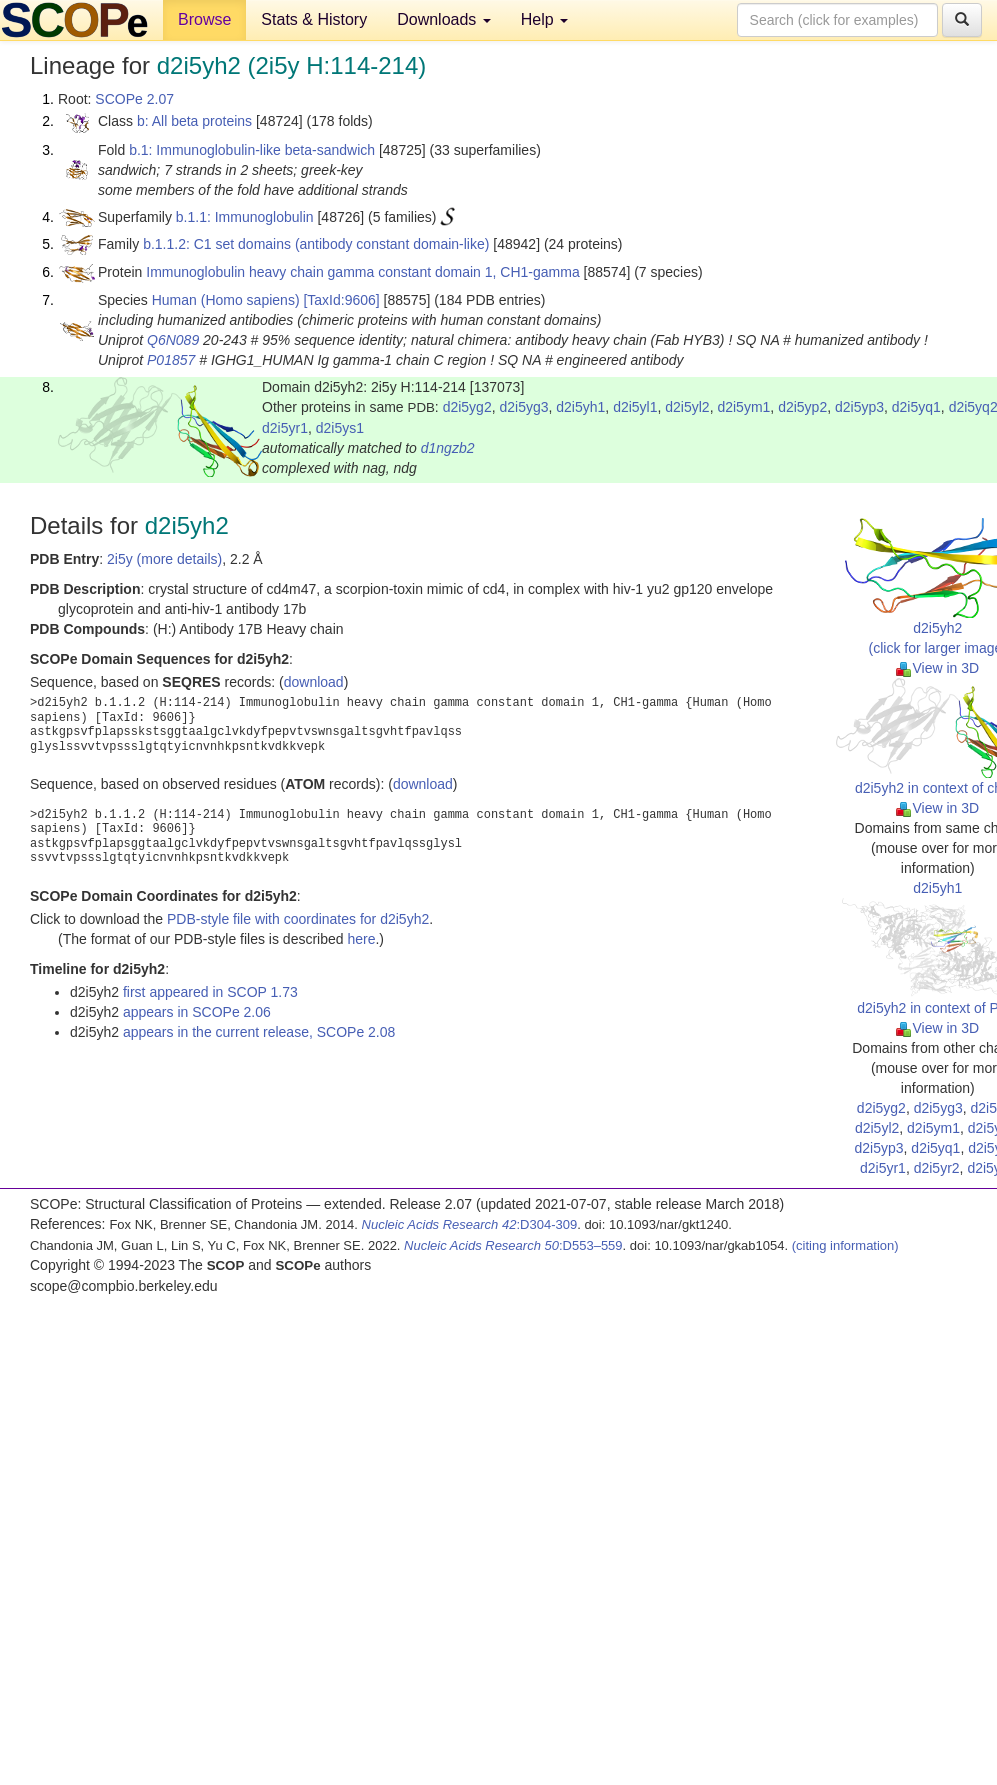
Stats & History (314, 19)
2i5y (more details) (164, 559)
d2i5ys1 (340, 428)
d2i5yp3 (859, 407)
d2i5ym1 (743, 407)
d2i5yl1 (635, 407)
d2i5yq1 (916, 407)
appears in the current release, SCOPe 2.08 (259, 1032)
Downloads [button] (444, 19)
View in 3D (937, 668)
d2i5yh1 (580, 407)
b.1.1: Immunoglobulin (245, 217)
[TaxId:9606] (341, 300)
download (314, 682)
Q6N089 (173, 340)
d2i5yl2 (687, 407)
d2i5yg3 (523, 407)
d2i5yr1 (285, 428)
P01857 (171, 360)
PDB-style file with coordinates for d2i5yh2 (298, 919)
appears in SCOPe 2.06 (197, 1012)
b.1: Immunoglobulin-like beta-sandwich (252, 150)
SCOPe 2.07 (134, 99)
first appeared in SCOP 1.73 (210, 992)
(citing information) (845, 1245)
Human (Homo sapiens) (226, 300)
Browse (204, 19)
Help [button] (544, 19)
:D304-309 (470, 1224)
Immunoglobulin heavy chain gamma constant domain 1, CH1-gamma (362, 272)
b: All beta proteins (194, 121)
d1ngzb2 (448, 448)
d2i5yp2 (802, 407)
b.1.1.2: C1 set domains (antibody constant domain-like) (316, 244)
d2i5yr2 (937, 1168)
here (361, 939)
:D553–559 (513, 1245)
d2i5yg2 (467, 407)
